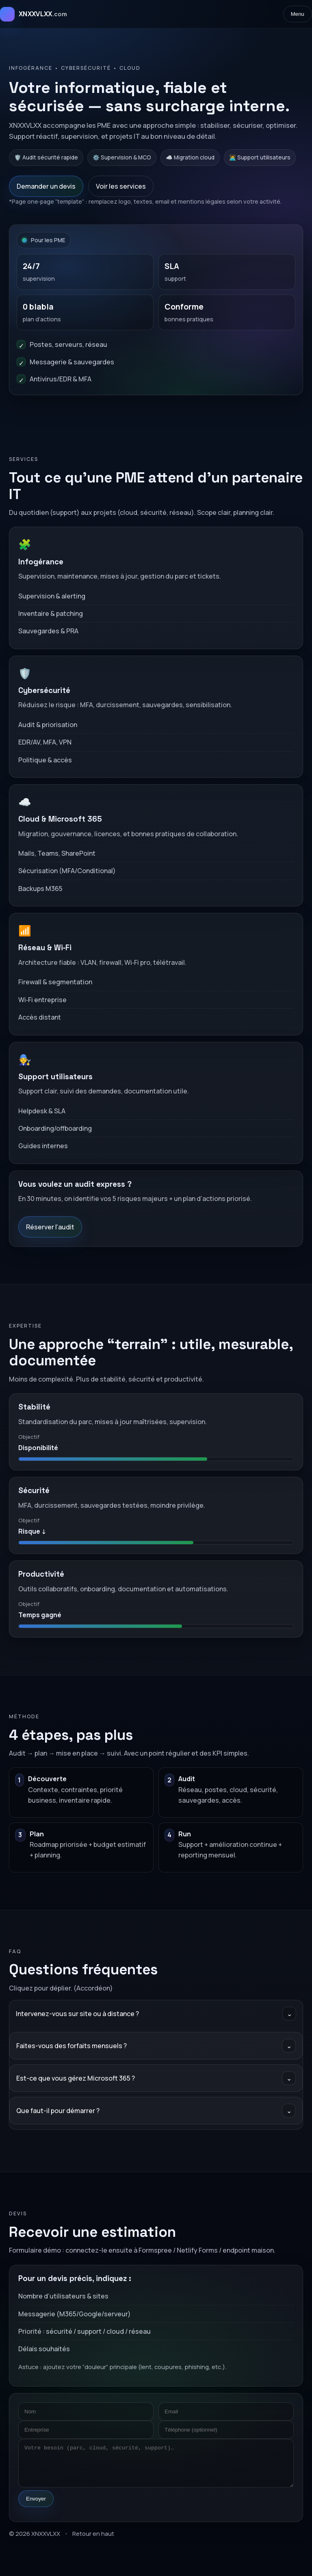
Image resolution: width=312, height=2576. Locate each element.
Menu (297, 14)
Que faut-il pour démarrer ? (156, 2111)
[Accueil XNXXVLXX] (33, 14)
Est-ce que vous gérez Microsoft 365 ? (156, 2078)
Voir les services (121, 186)
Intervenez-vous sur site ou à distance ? (156, 2014)
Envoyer (36, 2499)
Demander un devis (46, 186)
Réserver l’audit (50, 1226)
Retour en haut (93, 2533)
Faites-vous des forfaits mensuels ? (156, 2046)
